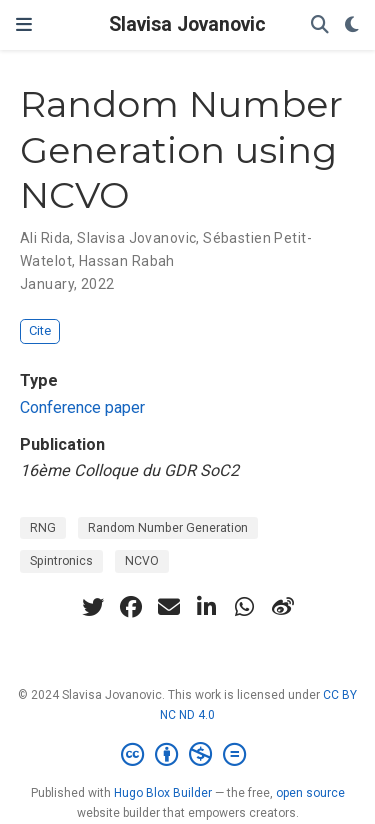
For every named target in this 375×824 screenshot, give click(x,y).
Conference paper (82, 407)
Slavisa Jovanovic (187, 24)
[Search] (320, 25)
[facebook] (131, 607)
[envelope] (169, 607)
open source (310, 793)
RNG (43, 528)
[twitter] (93, 607)
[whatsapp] (245, 607)
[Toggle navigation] (24, 25)
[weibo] (283, 607)
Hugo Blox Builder (163, 793)
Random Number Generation (168, 528)
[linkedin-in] (207, 607)
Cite (40, 330)
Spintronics (61, 561)
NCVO (142, 561)
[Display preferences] (352, 25)
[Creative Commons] (187, 755)
